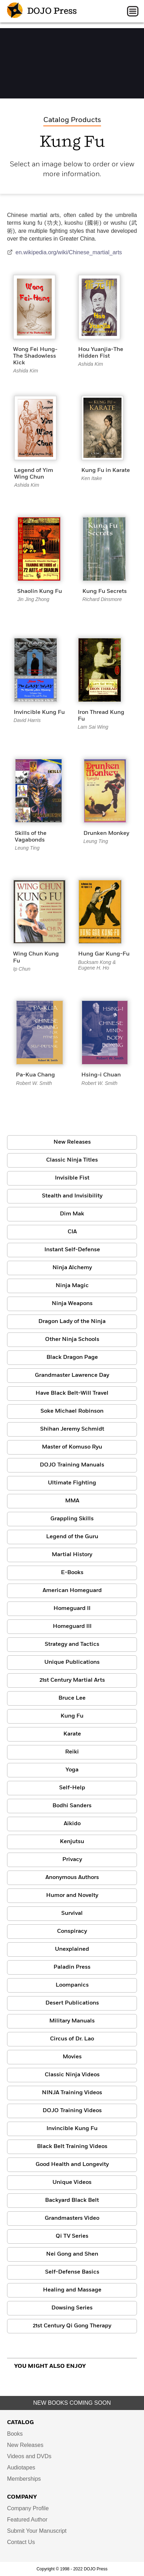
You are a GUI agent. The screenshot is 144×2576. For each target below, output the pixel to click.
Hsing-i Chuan (101, 1075)
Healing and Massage (72, 2290)
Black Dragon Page (72, 1357)
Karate (72, 1734)
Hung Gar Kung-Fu (104, 954)
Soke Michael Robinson (72, 1411)
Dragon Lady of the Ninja (72, 1321)
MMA (72, 1501)
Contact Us (21, 2542)
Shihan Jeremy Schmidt (72, 1429)
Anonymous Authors (72, 1877)
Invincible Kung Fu (39, 712)
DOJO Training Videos (72, 2111)
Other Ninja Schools (72, 1339)
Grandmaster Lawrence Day (72, 1375)
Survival (72, 1913)
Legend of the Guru (72, 1537)
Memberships (24, 2479)
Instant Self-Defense (72, 1250)
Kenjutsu (72, 1842)
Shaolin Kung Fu (39, 591)
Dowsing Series (72, 2308)
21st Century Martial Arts (72, 1680)
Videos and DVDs (29, 2456)
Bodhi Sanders (72, 1806)
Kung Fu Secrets (104, 591)
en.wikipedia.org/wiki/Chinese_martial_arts (64, 252)
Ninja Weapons (72, 1303)
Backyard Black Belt (72, 2200)
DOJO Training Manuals (72, 1465)
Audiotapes (21, 2467)
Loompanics (72, 1985)
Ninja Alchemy (72, 1268)
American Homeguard (72, 1590)
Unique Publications (72, 1662)
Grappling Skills (72, 1519)
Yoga (72, 1770)
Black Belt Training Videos (72, 2146)
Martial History (72, 1555)
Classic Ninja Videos (72, 2075)
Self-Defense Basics (72, 2272)
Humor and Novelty (72, 1895)
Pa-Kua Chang (35, 1075)
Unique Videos (72, 2182)
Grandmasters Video (72, 2218)
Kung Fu (72, 1716)
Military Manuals (72, 2021)
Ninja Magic (72, 1286)
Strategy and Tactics (72, 1644)
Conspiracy (72, 1931)
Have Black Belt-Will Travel (72, 1393)
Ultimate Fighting (72, 1483)
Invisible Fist (72, 1178)
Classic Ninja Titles (72, 1160)
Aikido (72, 1824)
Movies (72, 2057)
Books (15, 2434)
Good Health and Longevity (72, 2164)
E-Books (72, 1572)
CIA (72, 1232)
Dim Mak (72, 1214)
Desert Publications (72, 2003)
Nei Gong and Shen (72, 2254)
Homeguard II (72, 1608)
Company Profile (28, 2508)
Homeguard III (72, 1626)
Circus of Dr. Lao (72, 2039)
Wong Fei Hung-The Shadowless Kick (35, 356)
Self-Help (72, 1788)
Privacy (72, 1859)
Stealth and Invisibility (72, 1196)
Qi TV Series (72, 2236)
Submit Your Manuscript (37, 2531)
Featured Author (27, 2520)
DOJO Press (42, 11)
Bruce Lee (72, 1698)
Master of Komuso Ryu (72, 1447)
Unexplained (72, 1949)
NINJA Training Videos (72, 2093)
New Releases (72, 1142)
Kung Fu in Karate (105, 470)
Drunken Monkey (106, 833)
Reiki (72, 1752)
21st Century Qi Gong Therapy (72, 2326)
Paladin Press (72, 1967)
